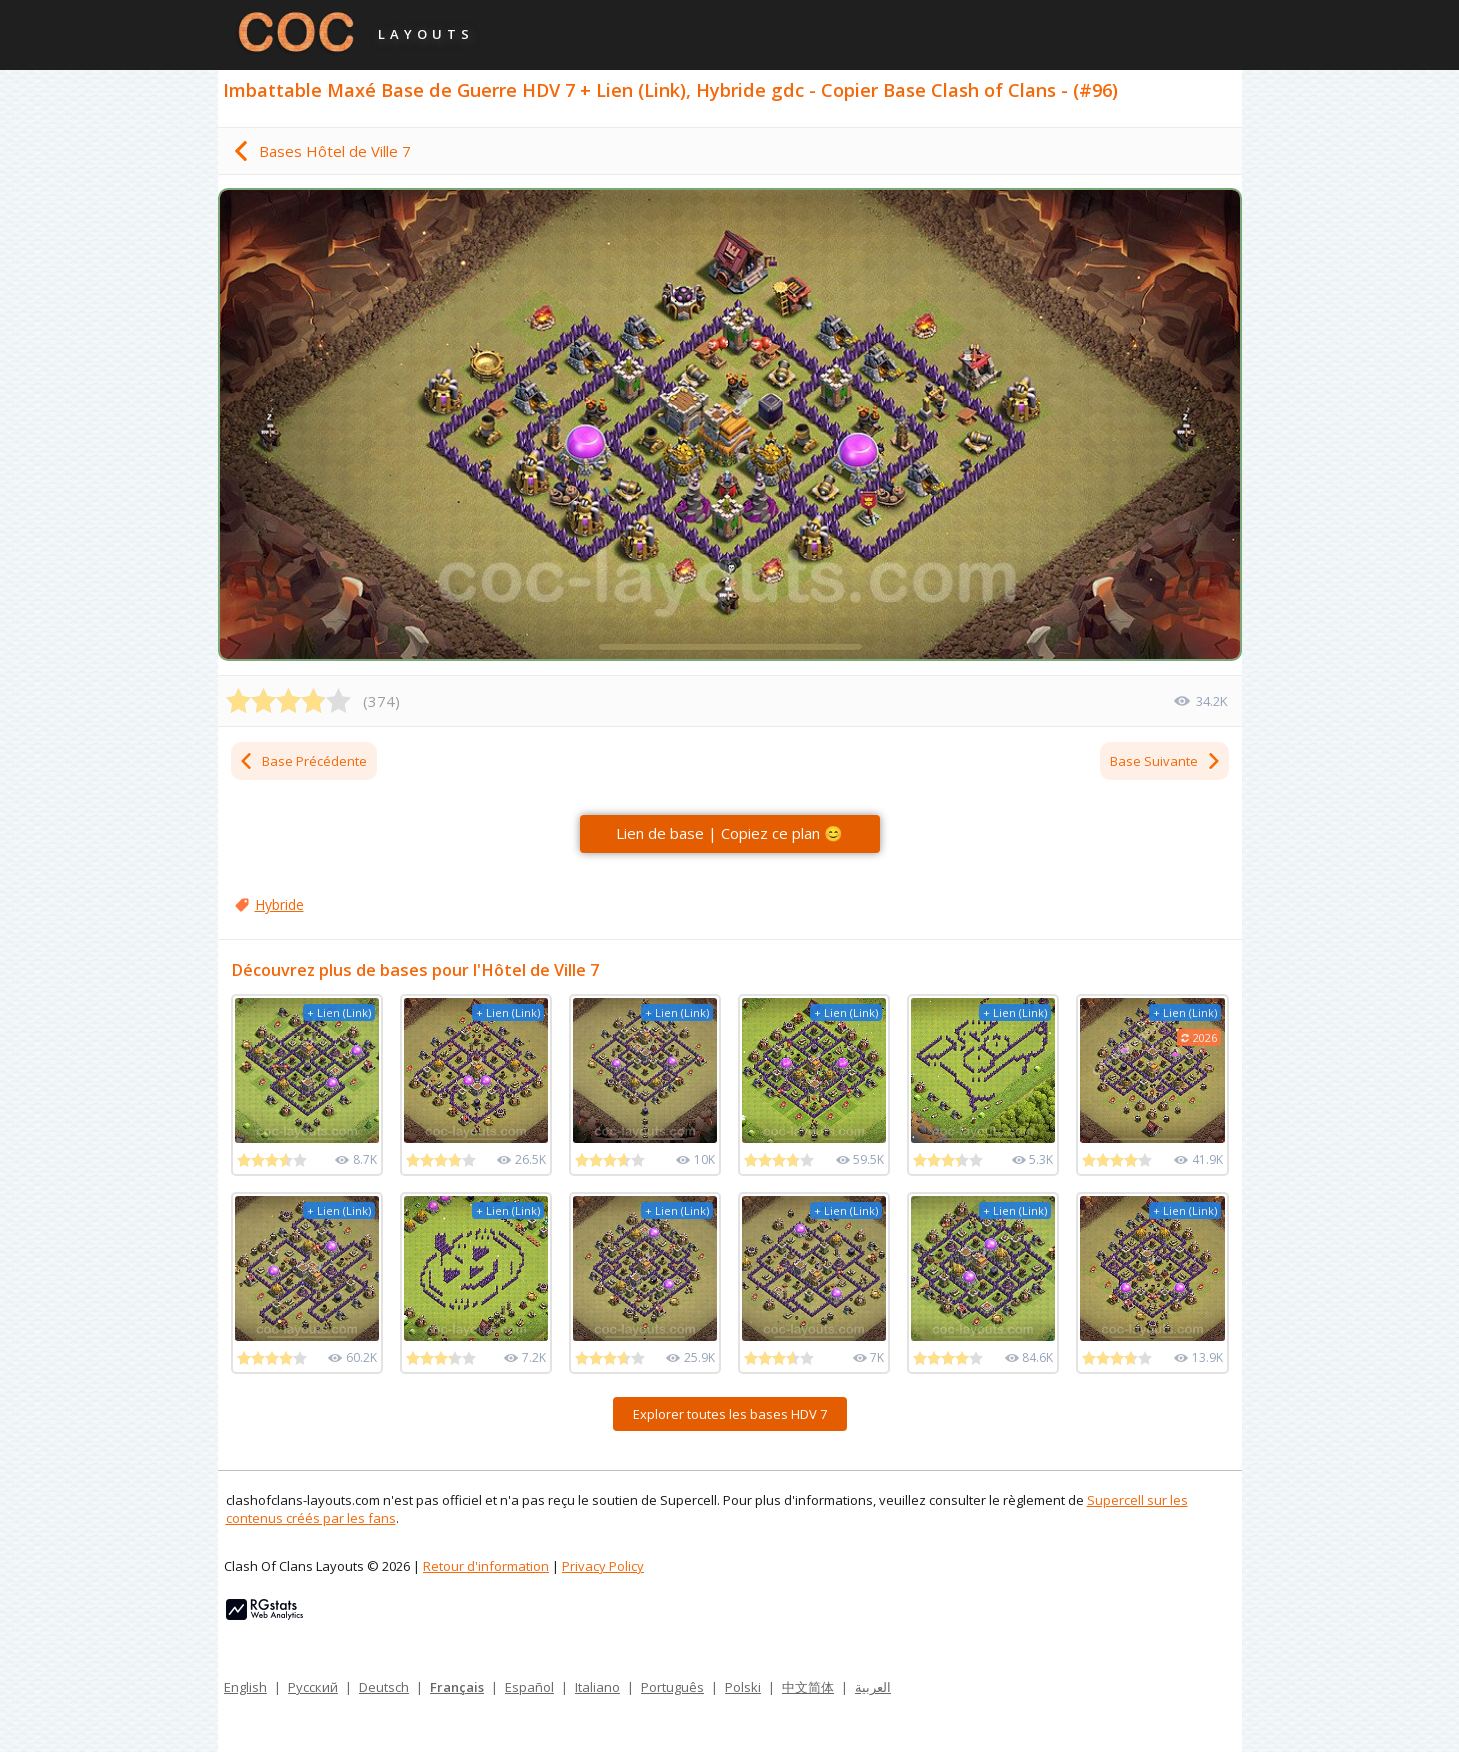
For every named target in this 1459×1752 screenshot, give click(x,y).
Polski (743, 1687)
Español (529, 1687)
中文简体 (808, 1687)
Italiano (597, 1687)
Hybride (279, 904)
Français (457, 1687)
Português (672, 1687)
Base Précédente (302, 761)
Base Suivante (1166, 761)
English (245, 1687)
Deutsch (384, 1687)
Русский (313, 1687)
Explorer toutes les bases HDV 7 (730, 1414)
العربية (873, 1687)
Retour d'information (486, 1566)
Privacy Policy (603, 1566)
